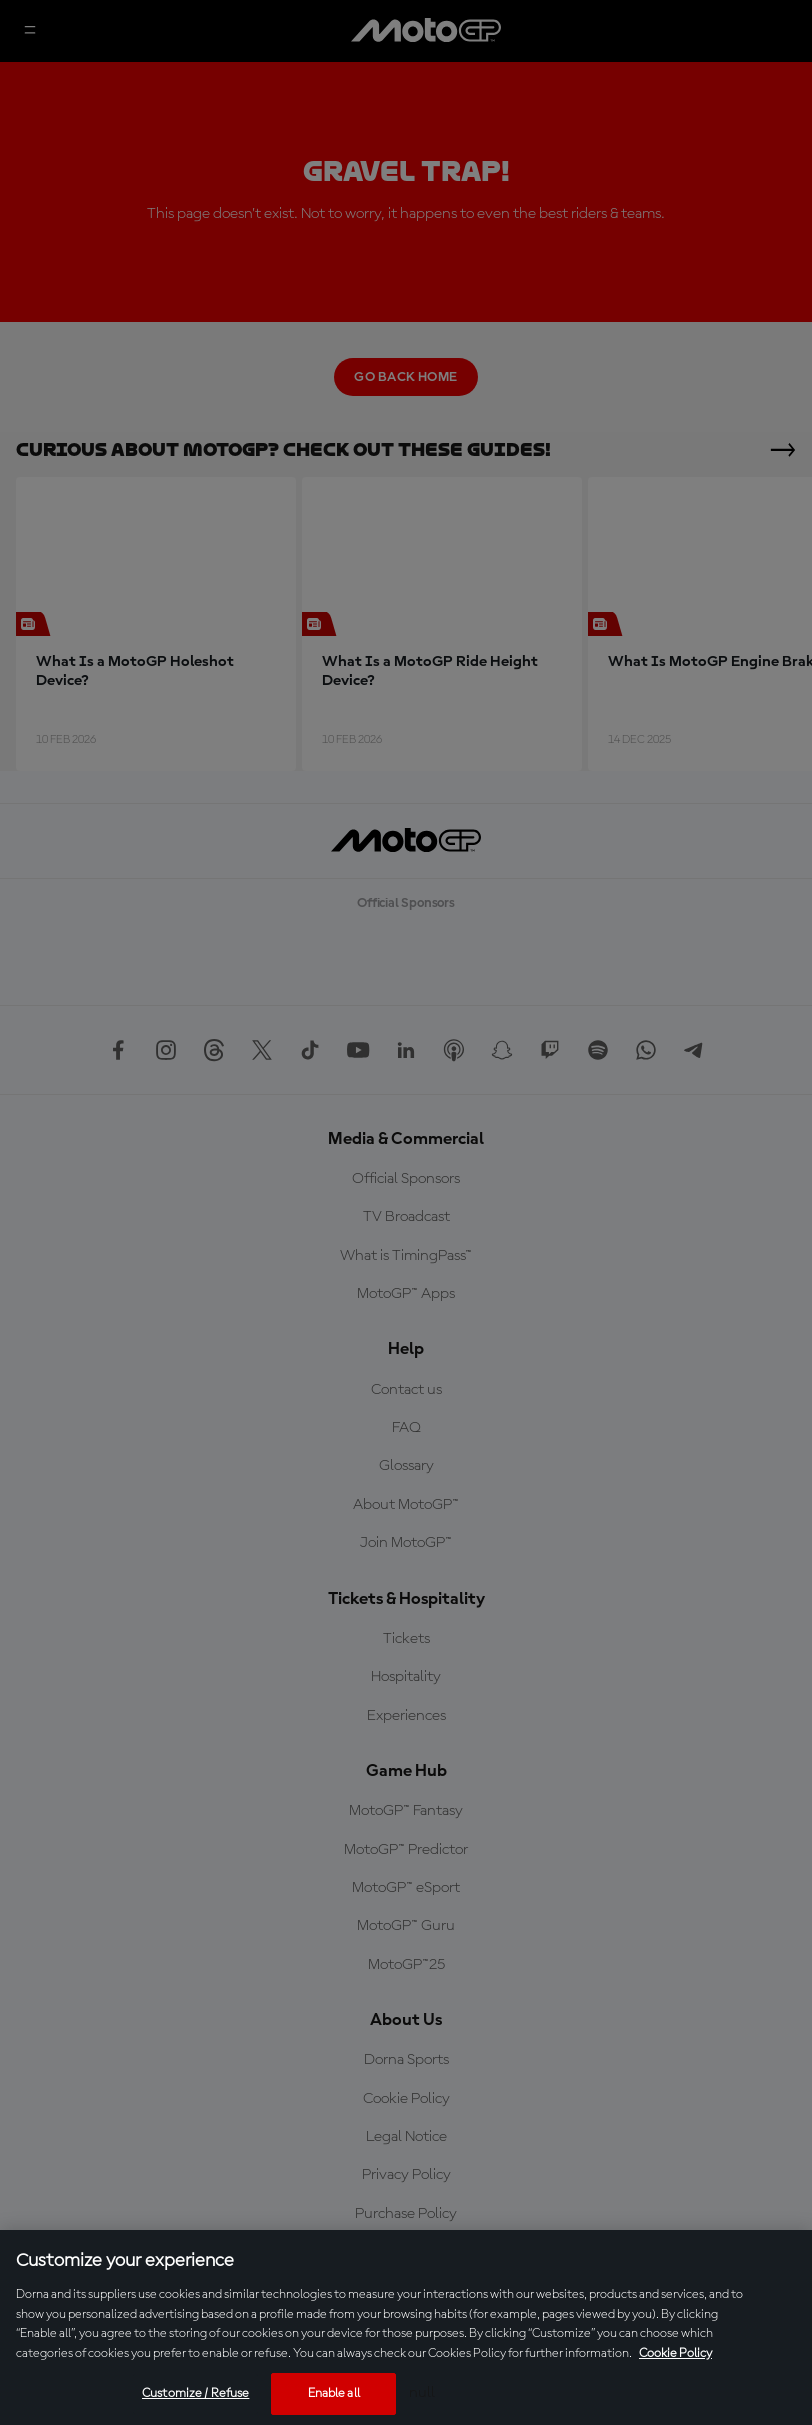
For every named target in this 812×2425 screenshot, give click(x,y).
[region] (406, 2327)
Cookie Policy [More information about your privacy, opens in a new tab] (675, 2353)
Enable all (334, 2393)
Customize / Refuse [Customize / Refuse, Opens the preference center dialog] (195, 2393)
